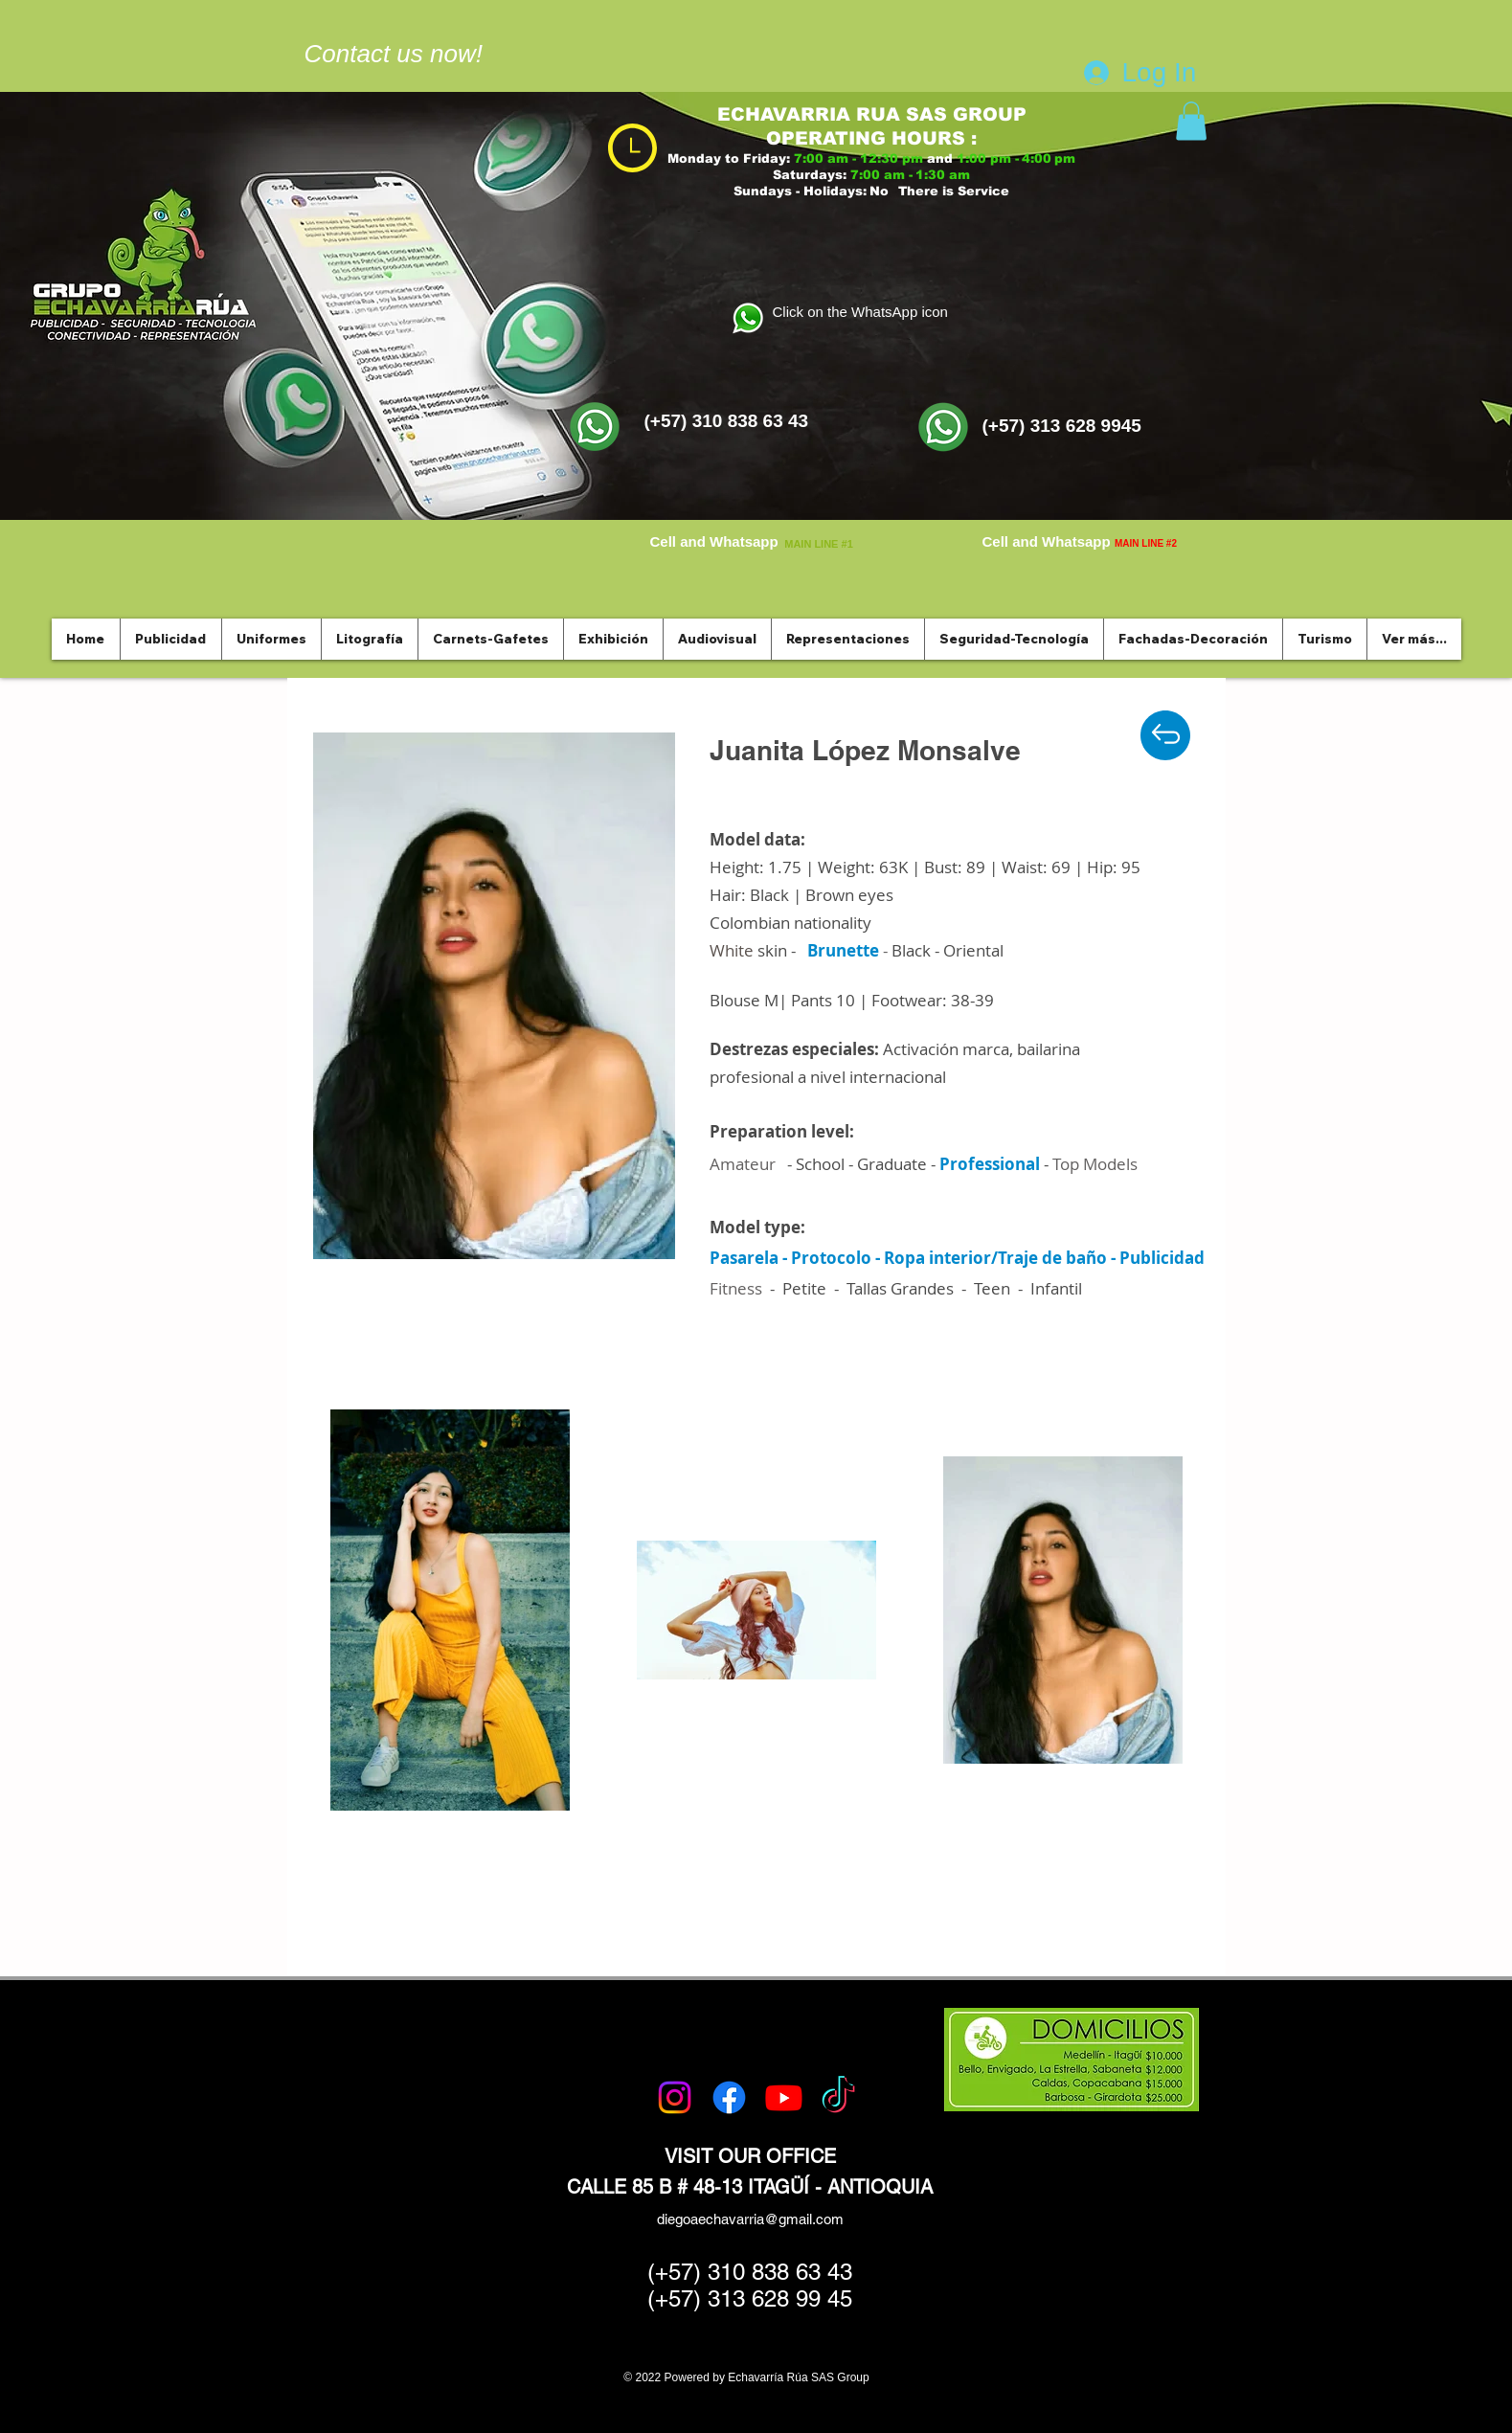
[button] (1191, 121)
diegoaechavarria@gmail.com (750, 2219)
